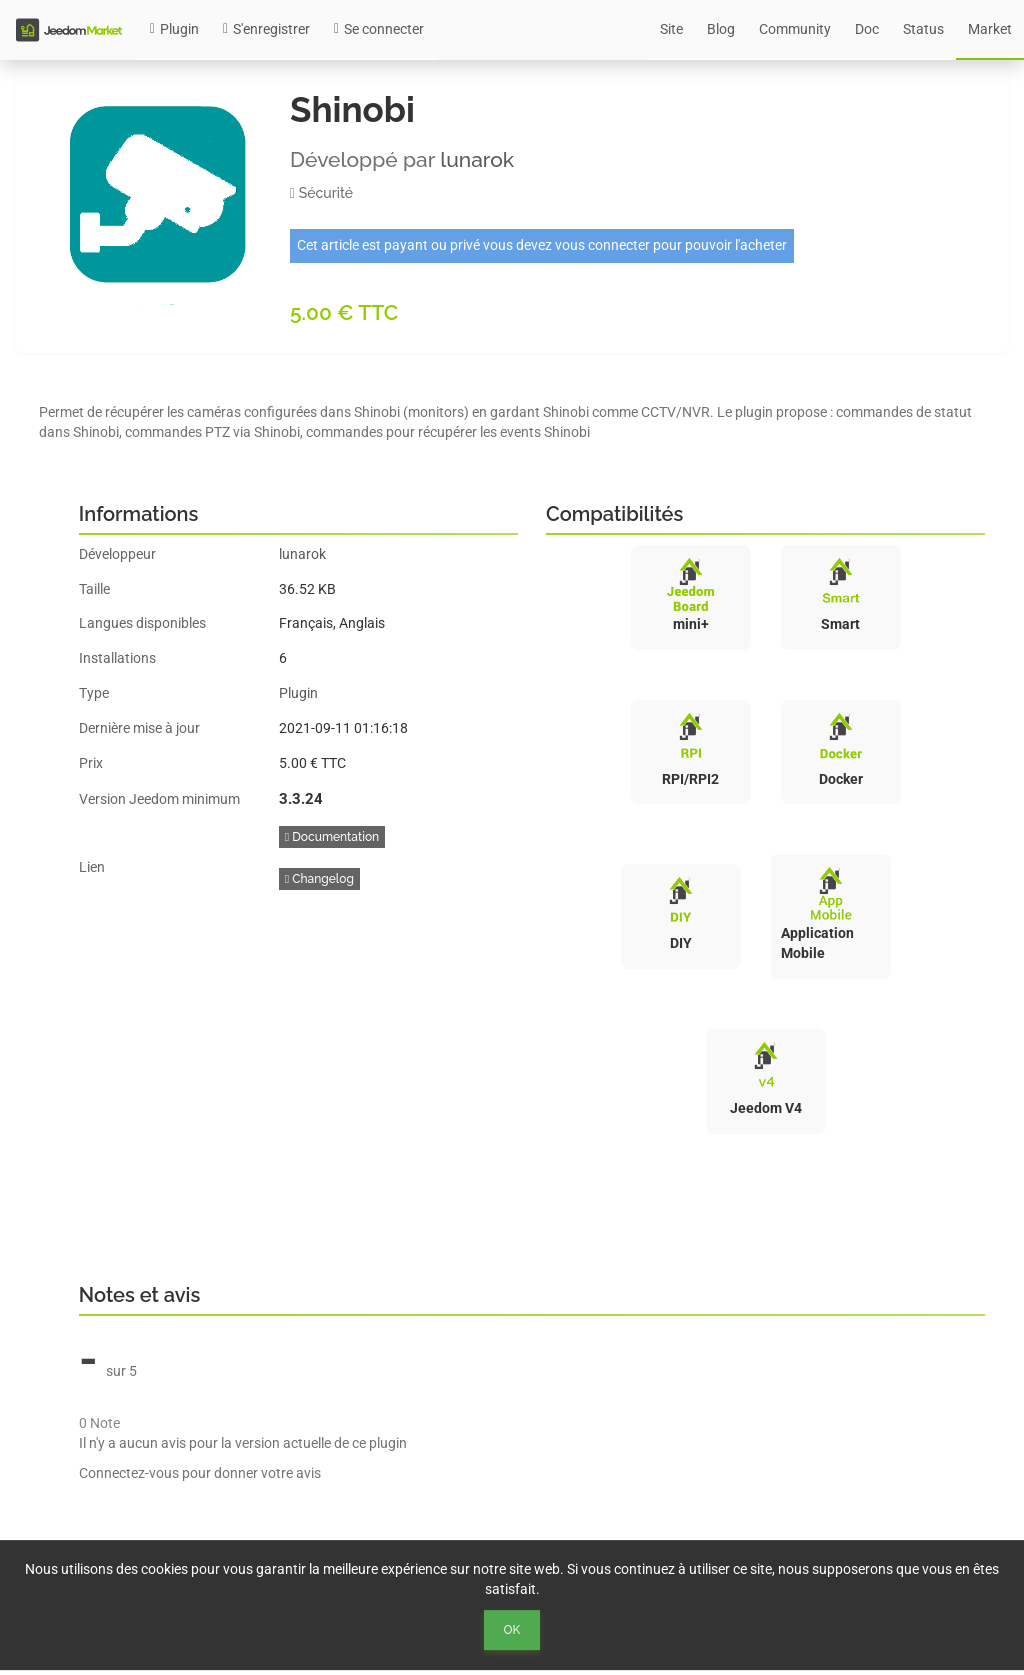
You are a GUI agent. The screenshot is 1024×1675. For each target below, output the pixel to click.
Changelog (319, 879)
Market (990, 29)
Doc (867, 29)
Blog (721, 29)
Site (671, 29)
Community (795, 29)
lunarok (477, 159)
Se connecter (379, 29)
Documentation (332, 837)
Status (923, 29)
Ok (512, 1630)
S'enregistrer (266, 29)
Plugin (174, 29)
